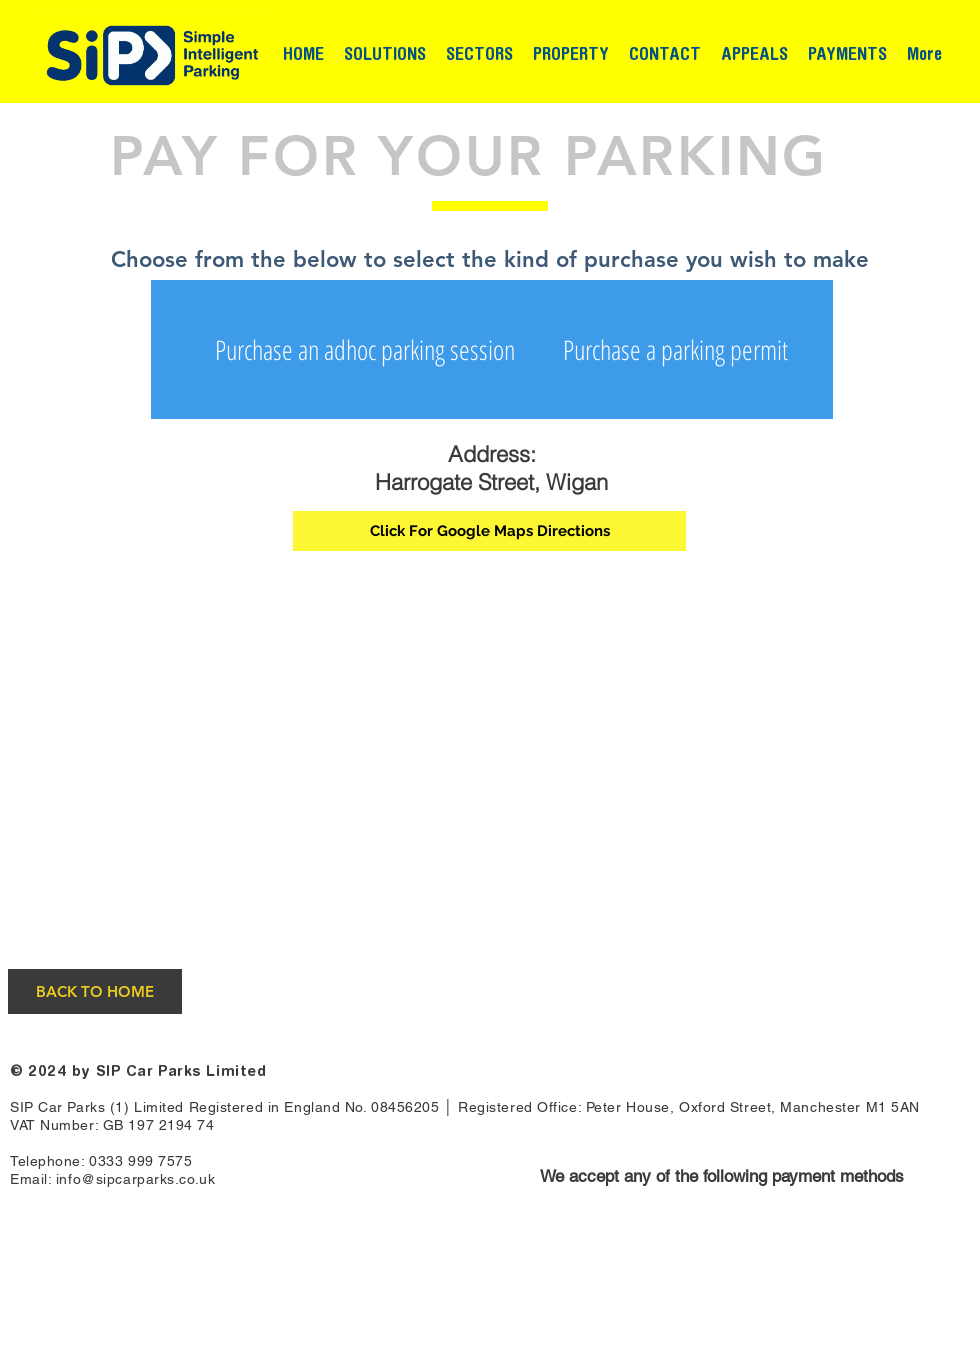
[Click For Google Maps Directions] (489, 531)
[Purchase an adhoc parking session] (365, 349)
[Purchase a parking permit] (675, 349)
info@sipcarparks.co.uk (135, 1179)
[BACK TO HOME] (95, 991)
